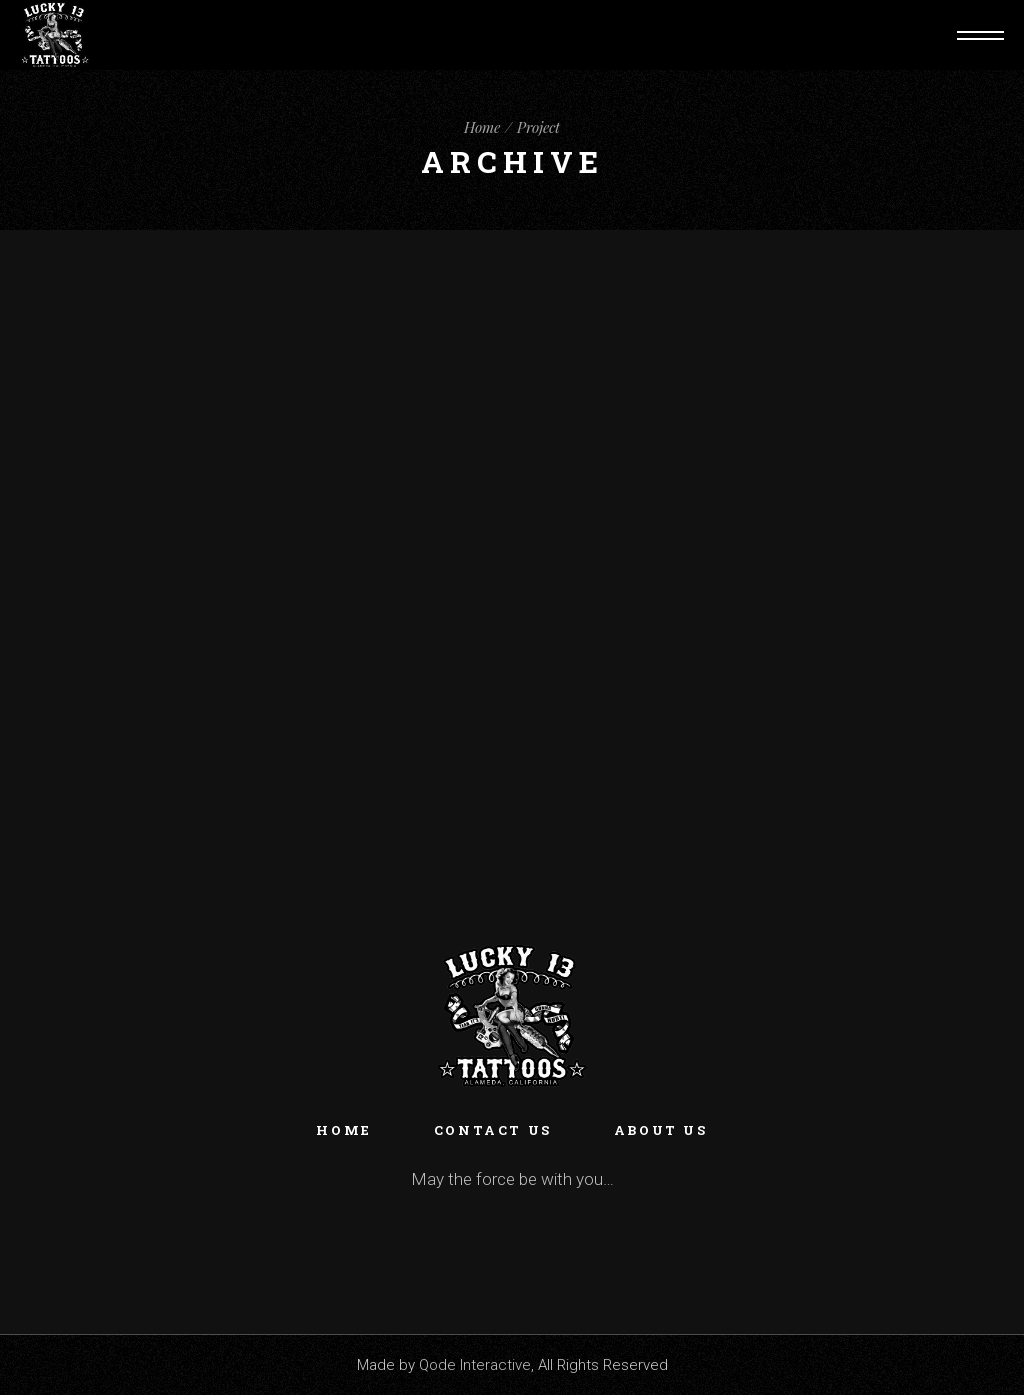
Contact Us (493, 1130)
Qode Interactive (475, 1365)
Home (343, 1130)
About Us (661, 1130)
